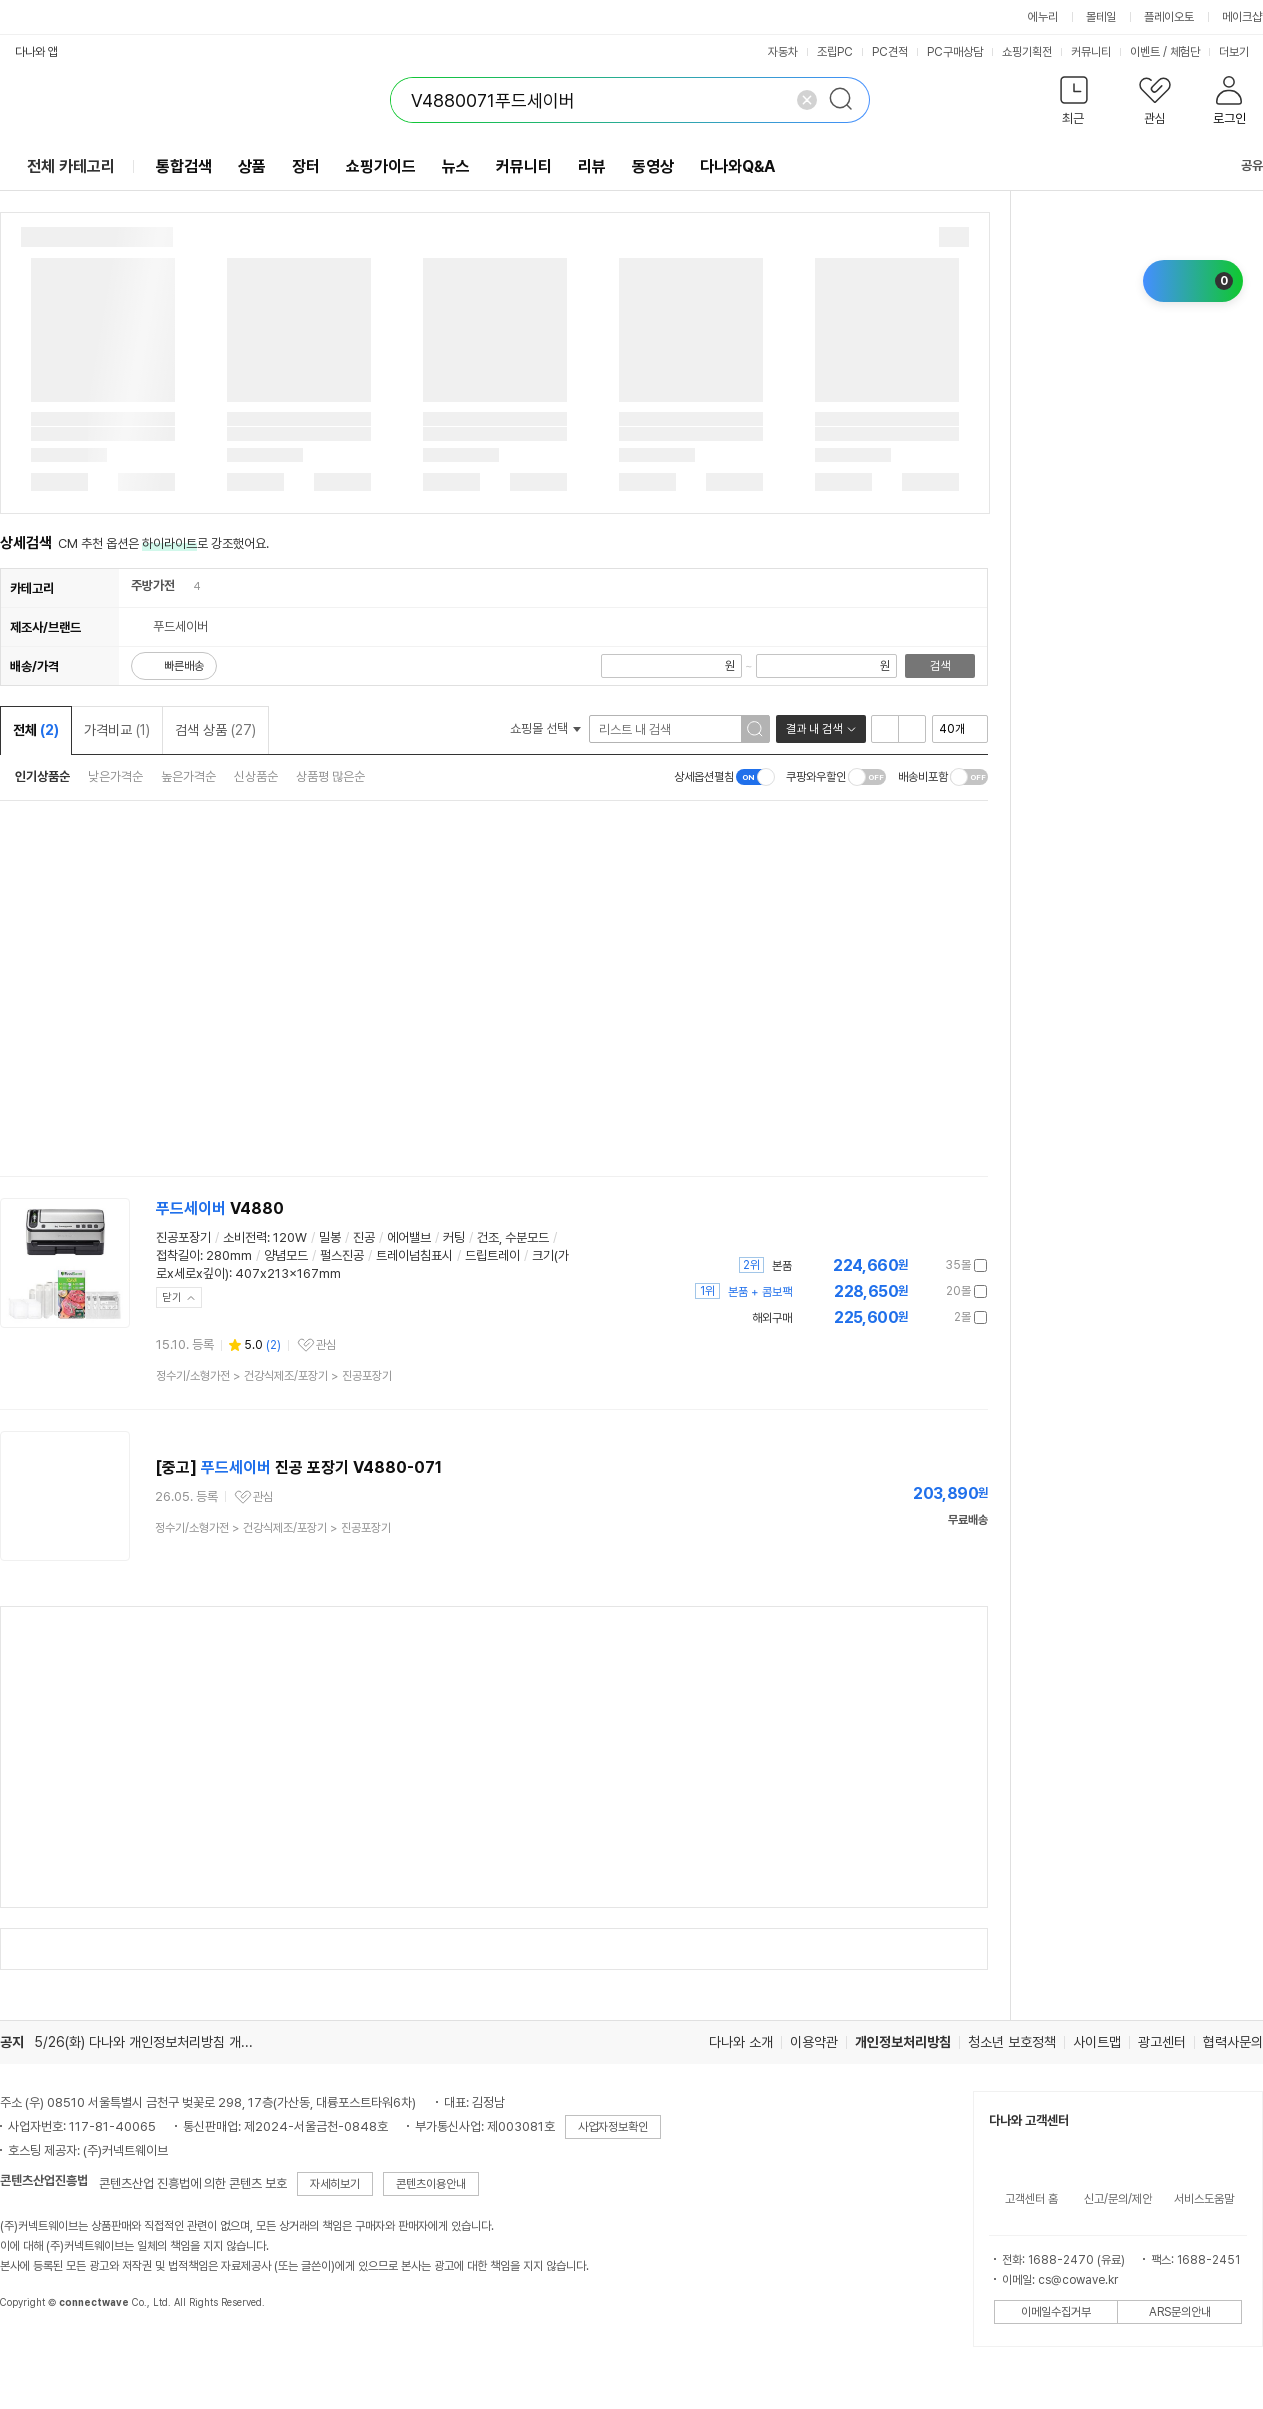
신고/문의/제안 (1118, 2199)
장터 (306, 166)
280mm (229, 1255)
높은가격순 (188, 776)
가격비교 (117, 730)
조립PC (835, 52)
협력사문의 (1233, 2042)
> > (274, 1376)
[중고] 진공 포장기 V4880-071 (298, 1467)
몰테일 (1101, 17)
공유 (1240, 165)
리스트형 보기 (885, 729)
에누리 (1043, 17)
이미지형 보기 (912, 729)
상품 (252, 166)
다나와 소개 (741, 2042)
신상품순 (256, 776)
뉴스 (456, 166)
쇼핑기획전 (1027, 52)
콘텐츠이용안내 (431, 2184)
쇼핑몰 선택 (545, 728)
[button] (1073, 104)
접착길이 (178, 1255)
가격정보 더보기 (917, 1265)
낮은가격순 (115, 776)
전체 (36, 730)
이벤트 (1145, 52)
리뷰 (592, 166)
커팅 (454, 1237)
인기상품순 (42, 776)
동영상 (653, 166)
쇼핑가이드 (381, 166)
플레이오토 (1169, 17)
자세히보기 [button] (335, 2184)
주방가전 (153, 585)
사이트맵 (1097, 2042)
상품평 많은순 (330, 776)
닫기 (172, 1297)
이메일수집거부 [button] (1056, 2312)
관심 (326, 1345)
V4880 (220, 1208)
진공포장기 (183, 1237)
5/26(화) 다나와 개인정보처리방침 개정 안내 (157, 2042)
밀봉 (330, 1237)
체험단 (1185, 52)
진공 (364, 1237)
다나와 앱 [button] (36, 52)
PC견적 (890, 52)
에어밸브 (409, 1237)
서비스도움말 (1204, 2199)
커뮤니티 (1091, 52)
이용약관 (814, 2042)
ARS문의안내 (1180, 2312)
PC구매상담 (955, 52)
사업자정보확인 (613, 2127)
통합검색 (184, 166)
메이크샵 (1242, 17)
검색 (940, 666)
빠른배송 (184, 666)
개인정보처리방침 (903, 2042)
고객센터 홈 (1031, 2199)
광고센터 (1162, 2042)
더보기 (1240, 52)
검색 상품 (215, 730)
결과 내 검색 (814, 729)
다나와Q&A (737, 166)
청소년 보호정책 (1012, 2042)
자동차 (783, 52)
